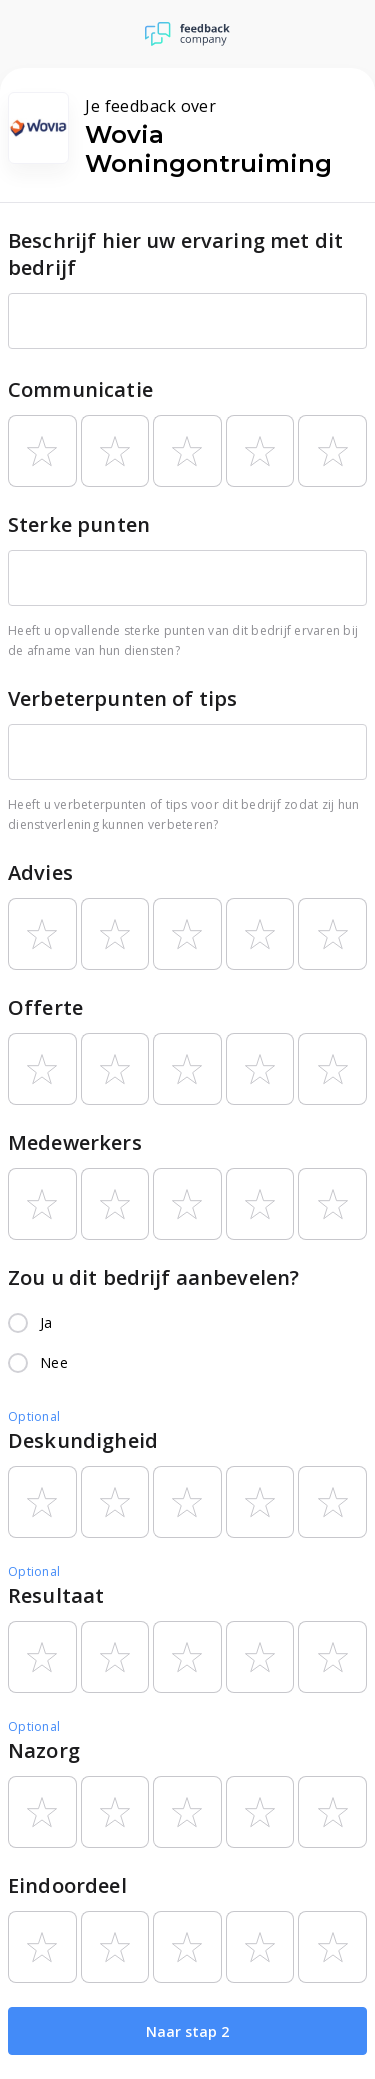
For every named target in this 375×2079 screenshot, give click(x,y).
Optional (34, 1416)
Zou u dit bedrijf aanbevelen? (153, 1277)
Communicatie (80, 389)
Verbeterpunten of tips (122, 698)
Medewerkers (75, 1142)
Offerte (45, 1007)
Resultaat (56, 1595)
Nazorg (44, 1750)
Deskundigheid (83, 1440)
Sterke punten (79, 524)
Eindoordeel (67, 1885)
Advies (40, 872)
